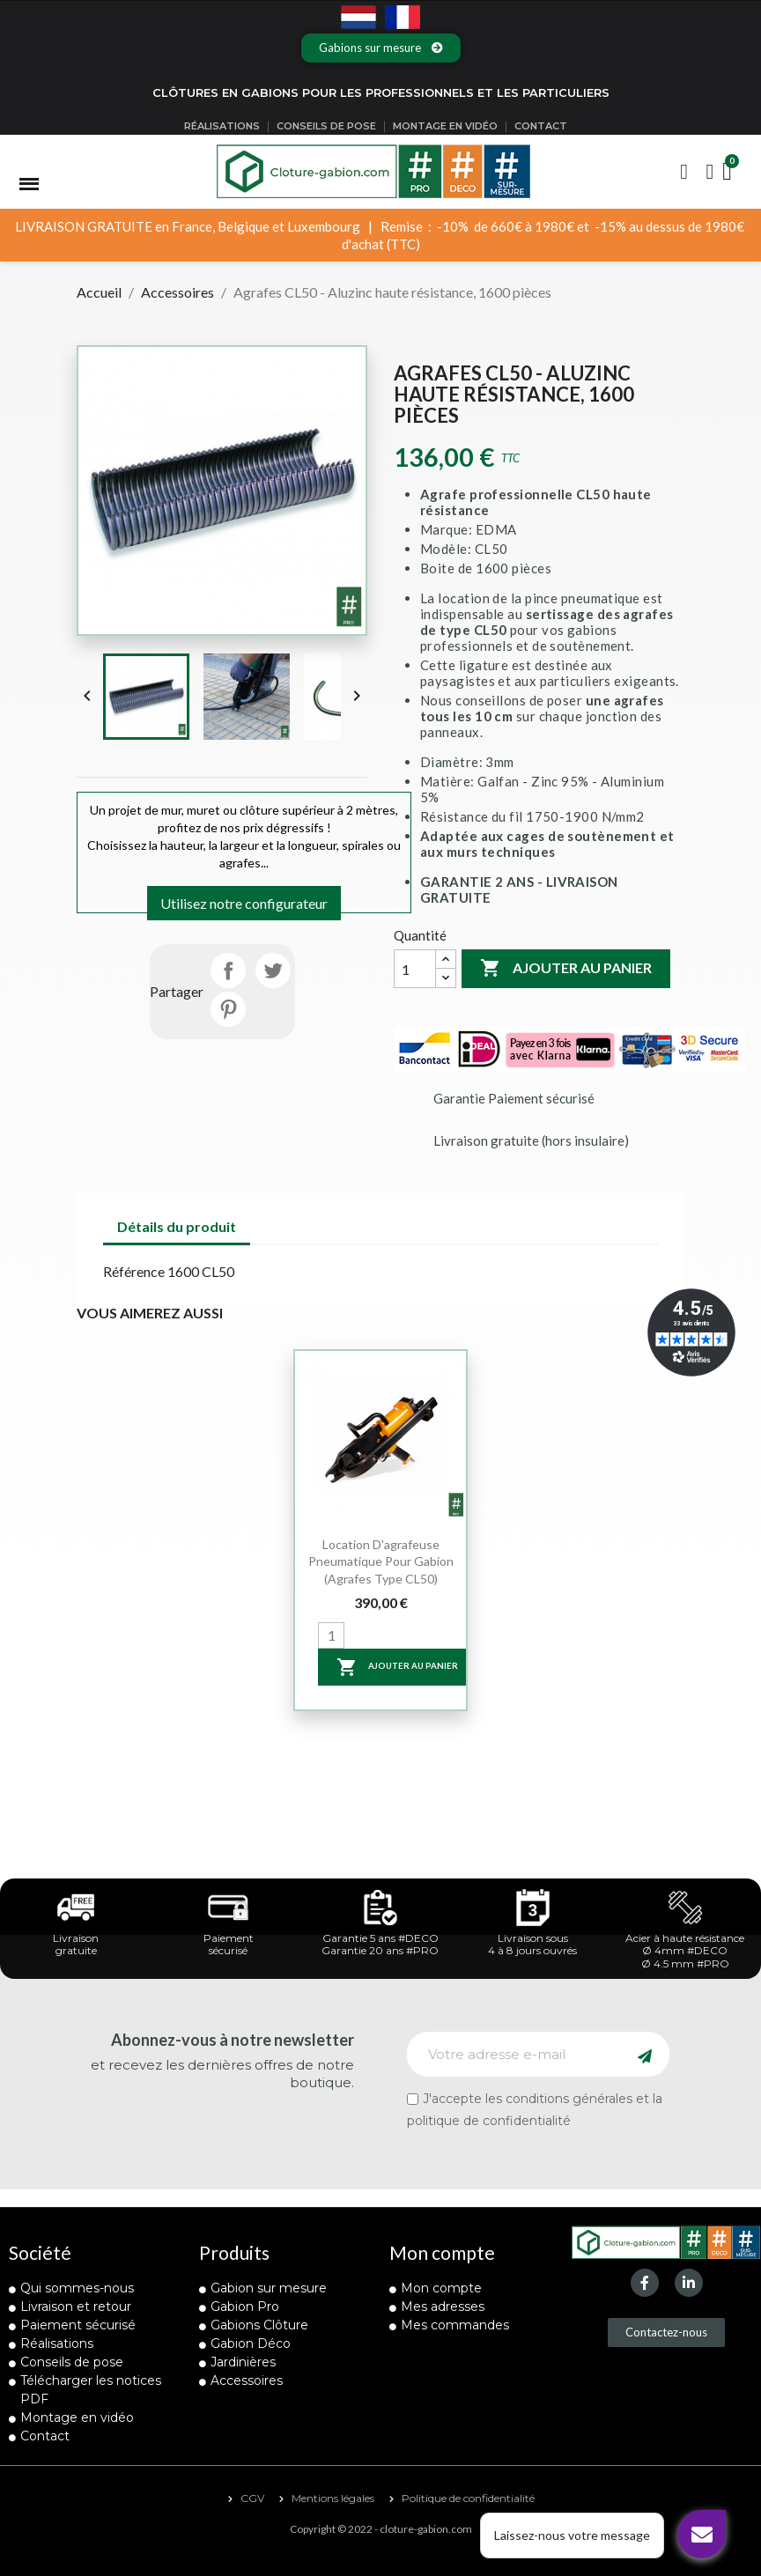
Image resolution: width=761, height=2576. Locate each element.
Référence (134, 1271)
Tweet (273, 970)
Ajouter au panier (566, 968)
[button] (381, 48)
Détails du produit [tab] (176, 1226)
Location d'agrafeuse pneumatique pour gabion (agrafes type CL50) (381, 1562)
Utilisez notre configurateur (244, 903)
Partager (228, 970)
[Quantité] (415, 968)
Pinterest (228, 1009)
